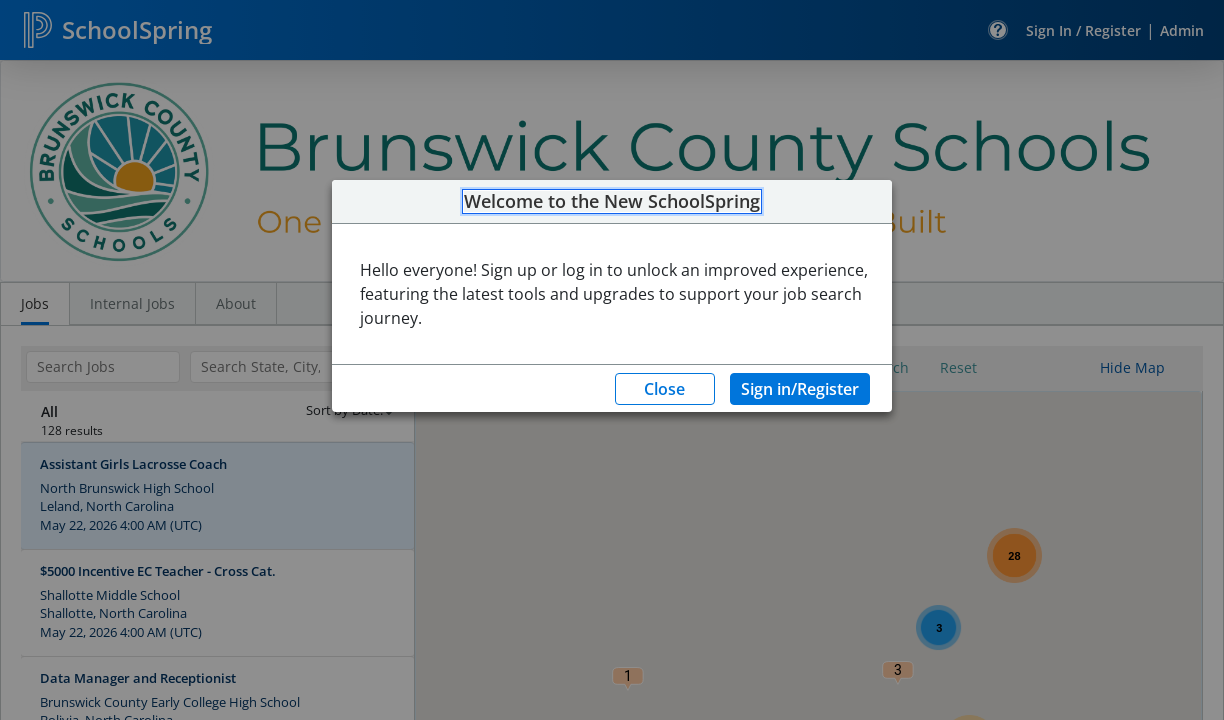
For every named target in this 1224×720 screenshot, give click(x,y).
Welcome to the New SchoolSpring (612, 202)
